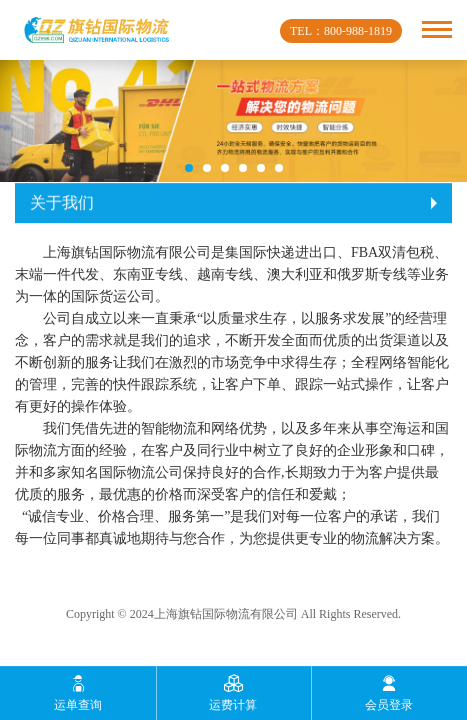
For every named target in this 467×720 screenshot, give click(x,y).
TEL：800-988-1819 (341, 31)
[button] (189, 168)
